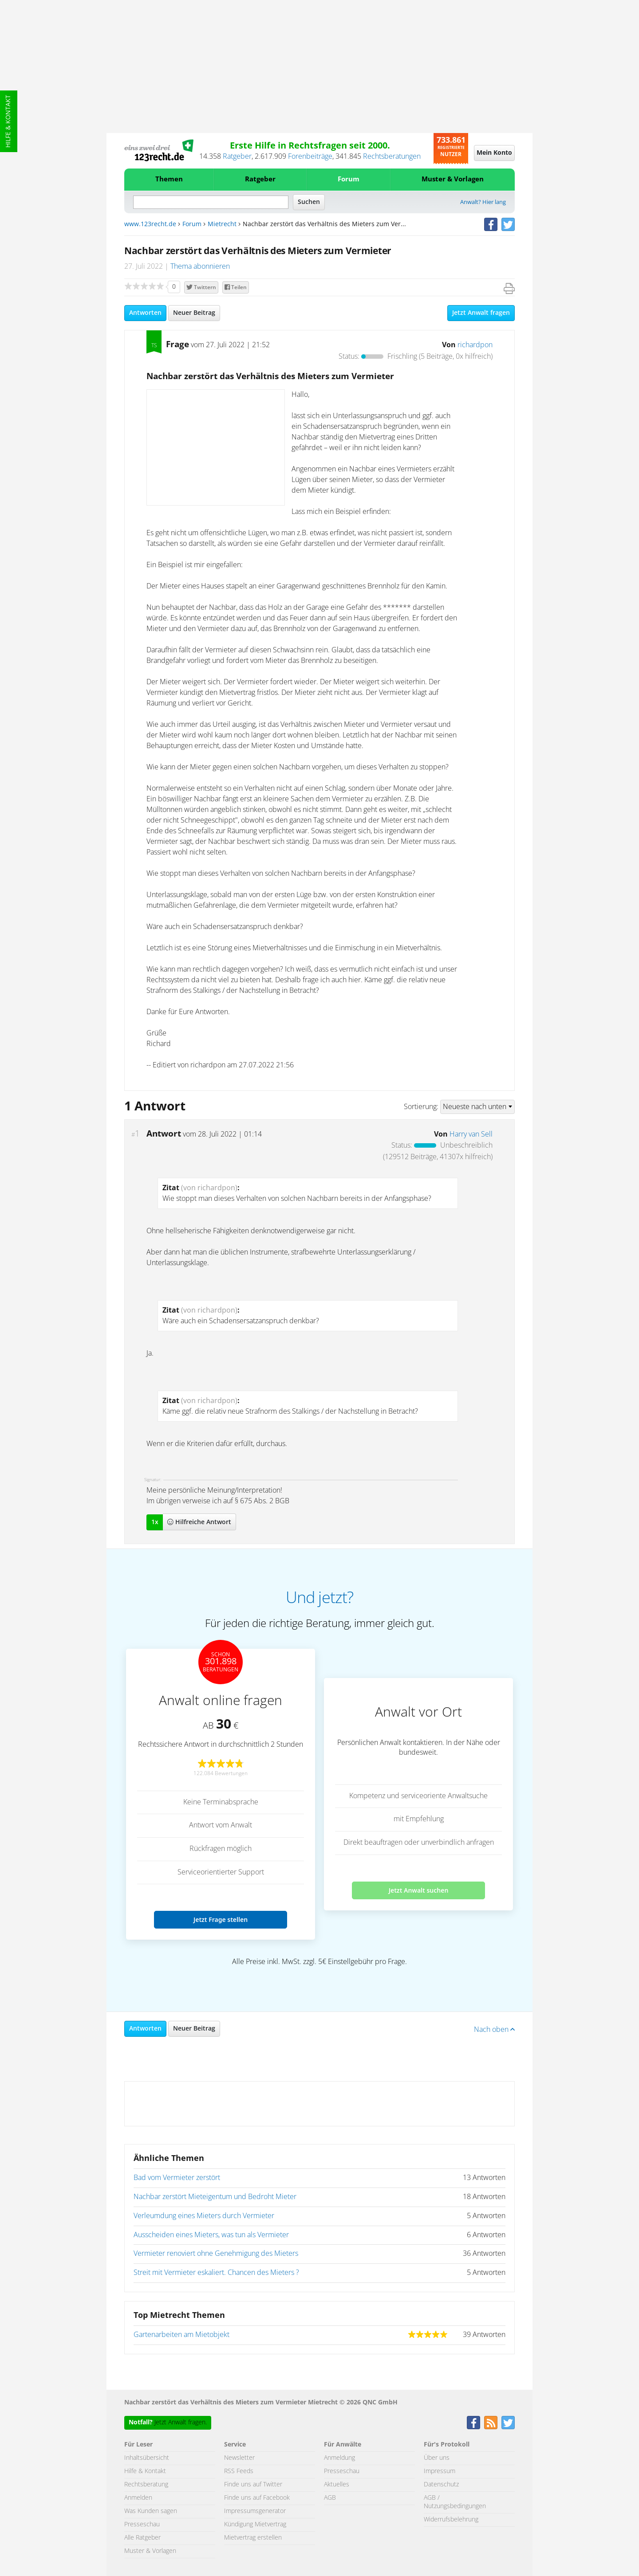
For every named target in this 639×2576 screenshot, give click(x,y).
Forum (348, 179)
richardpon (475, 345)
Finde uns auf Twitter (253, 2485)
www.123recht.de (150, 224)
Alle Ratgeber (142, 2538)
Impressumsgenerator (255, 2511)
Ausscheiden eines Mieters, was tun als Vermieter (211, 2235)
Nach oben (494, 2029)
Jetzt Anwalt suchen (419, 1890)
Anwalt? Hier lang (483, 202)
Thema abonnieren (200, 266)
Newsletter (239, 2458)
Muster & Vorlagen (453, 179)
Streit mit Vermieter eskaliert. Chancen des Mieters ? (216, 2272)
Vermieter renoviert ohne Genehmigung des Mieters (216, 2253)
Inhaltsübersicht (146, 2458)
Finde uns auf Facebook (257, 2498)
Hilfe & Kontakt (8, 121)
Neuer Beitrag (194, 313)
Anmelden (138, 2498)
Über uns (437, 2458)
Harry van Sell (471, 1134)
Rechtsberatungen (392, 156)
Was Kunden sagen (150, 2511)
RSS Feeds (238, 2471)
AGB (330, 2498)
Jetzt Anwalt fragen (481, 313)
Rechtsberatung (146, 2485)
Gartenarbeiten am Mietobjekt (181, 2334)
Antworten (145, 313)
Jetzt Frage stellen (220, 1919)
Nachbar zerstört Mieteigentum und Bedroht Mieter (215, 2196)
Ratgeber (237, 156)
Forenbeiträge (310, 156)
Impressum (439, 2471)
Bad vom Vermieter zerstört (177, 2177)
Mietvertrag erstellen (253, 2538)
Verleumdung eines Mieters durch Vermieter (204, 2215)
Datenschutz (441, 2485)
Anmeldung (339, 2458)
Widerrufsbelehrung (451, 2520)
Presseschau (142, 2524)
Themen (169, 179)
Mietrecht (222, 224)
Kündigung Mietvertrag (255, 2524)
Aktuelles (336, 2485)
